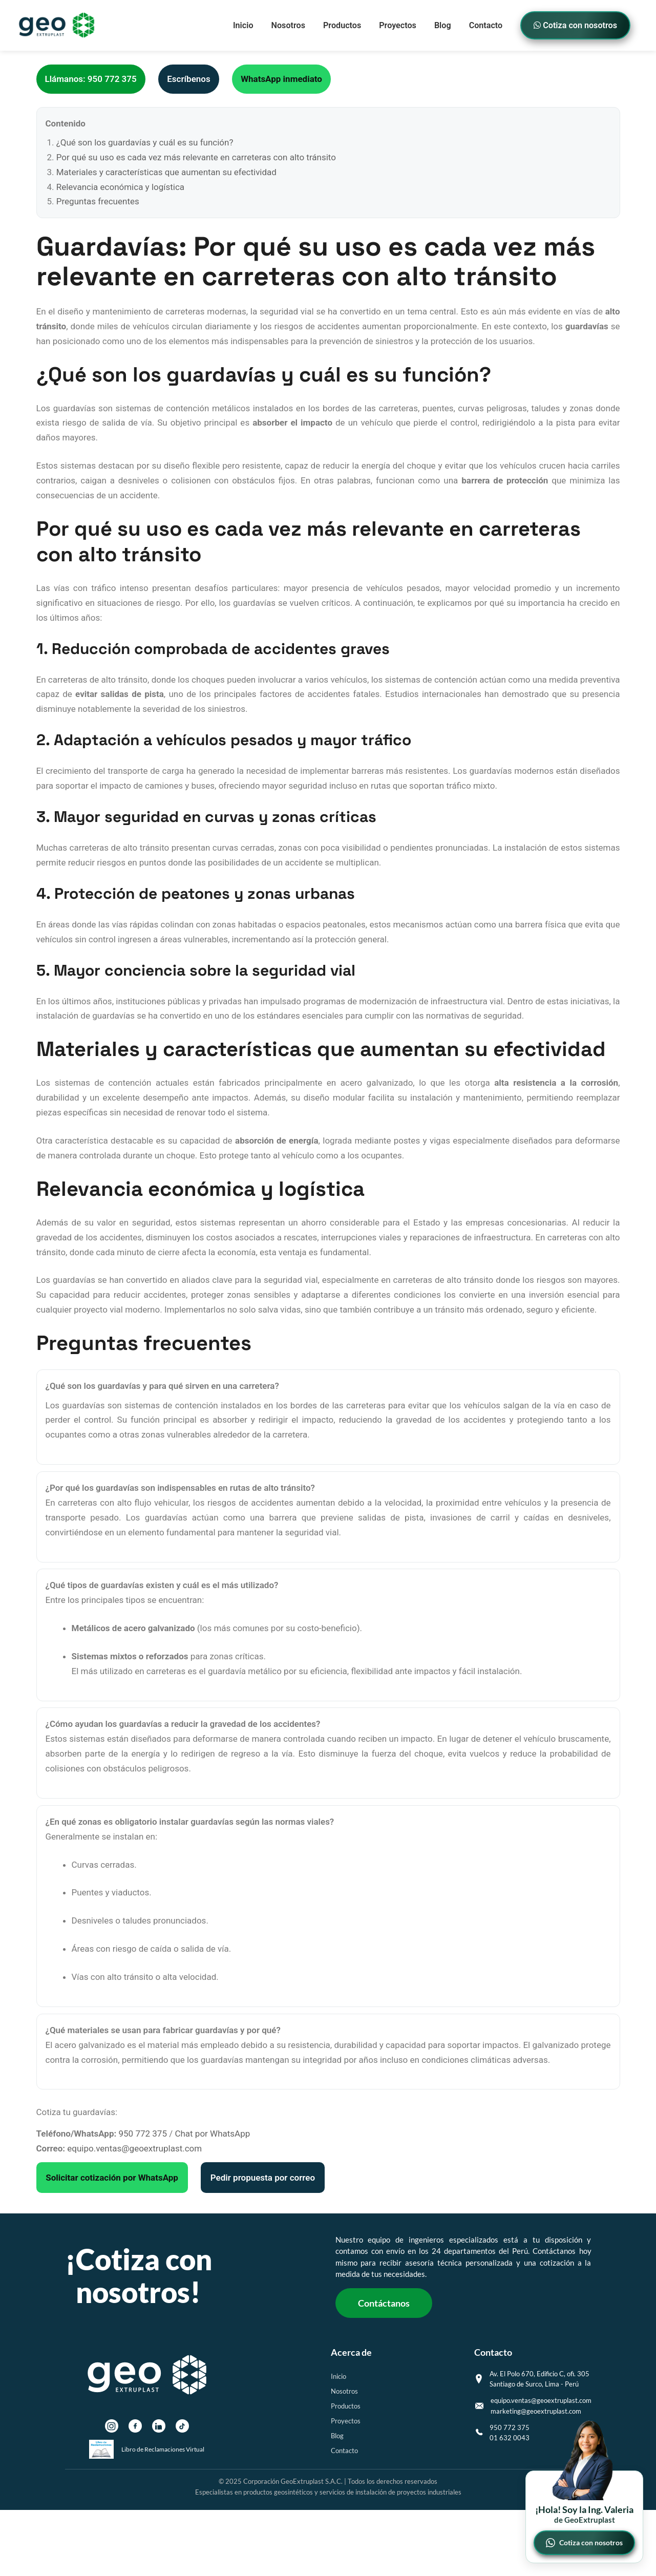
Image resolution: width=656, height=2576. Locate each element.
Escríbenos (188, 79)
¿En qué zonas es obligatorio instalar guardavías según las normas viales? (190, 1822)
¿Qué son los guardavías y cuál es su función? (145, 142)
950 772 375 (143, 2133)
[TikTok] (182, 2426)
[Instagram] (111, 2426)
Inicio (243, 25)
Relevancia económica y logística (120, 187)
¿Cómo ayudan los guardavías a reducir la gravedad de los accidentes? (183, 1724)
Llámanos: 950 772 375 (91, 79)
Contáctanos (384, 2303)
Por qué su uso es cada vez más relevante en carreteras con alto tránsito (196, 157)
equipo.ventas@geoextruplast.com (134, 2148)
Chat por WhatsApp (212, 2133)
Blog (442, 25)
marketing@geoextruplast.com (536, 2411)
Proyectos (397, 25)
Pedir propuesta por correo (262, 2177)
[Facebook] (135, 2426)
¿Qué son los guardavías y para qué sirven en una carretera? (162, 1386)
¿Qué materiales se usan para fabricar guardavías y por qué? (163, 2030)
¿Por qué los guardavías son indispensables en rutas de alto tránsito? (180, 1488)
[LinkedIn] (158, 2426)
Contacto (486, 25)
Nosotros (288, 25)
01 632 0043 (510, 2438)
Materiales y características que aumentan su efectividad (166, 172)
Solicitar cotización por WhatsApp (112, 2177)
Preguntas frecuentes (97, 201)
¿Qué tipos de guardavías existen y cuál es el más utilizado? (162, 1585)
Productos (342, 25)
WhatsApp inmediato (281, 79)
